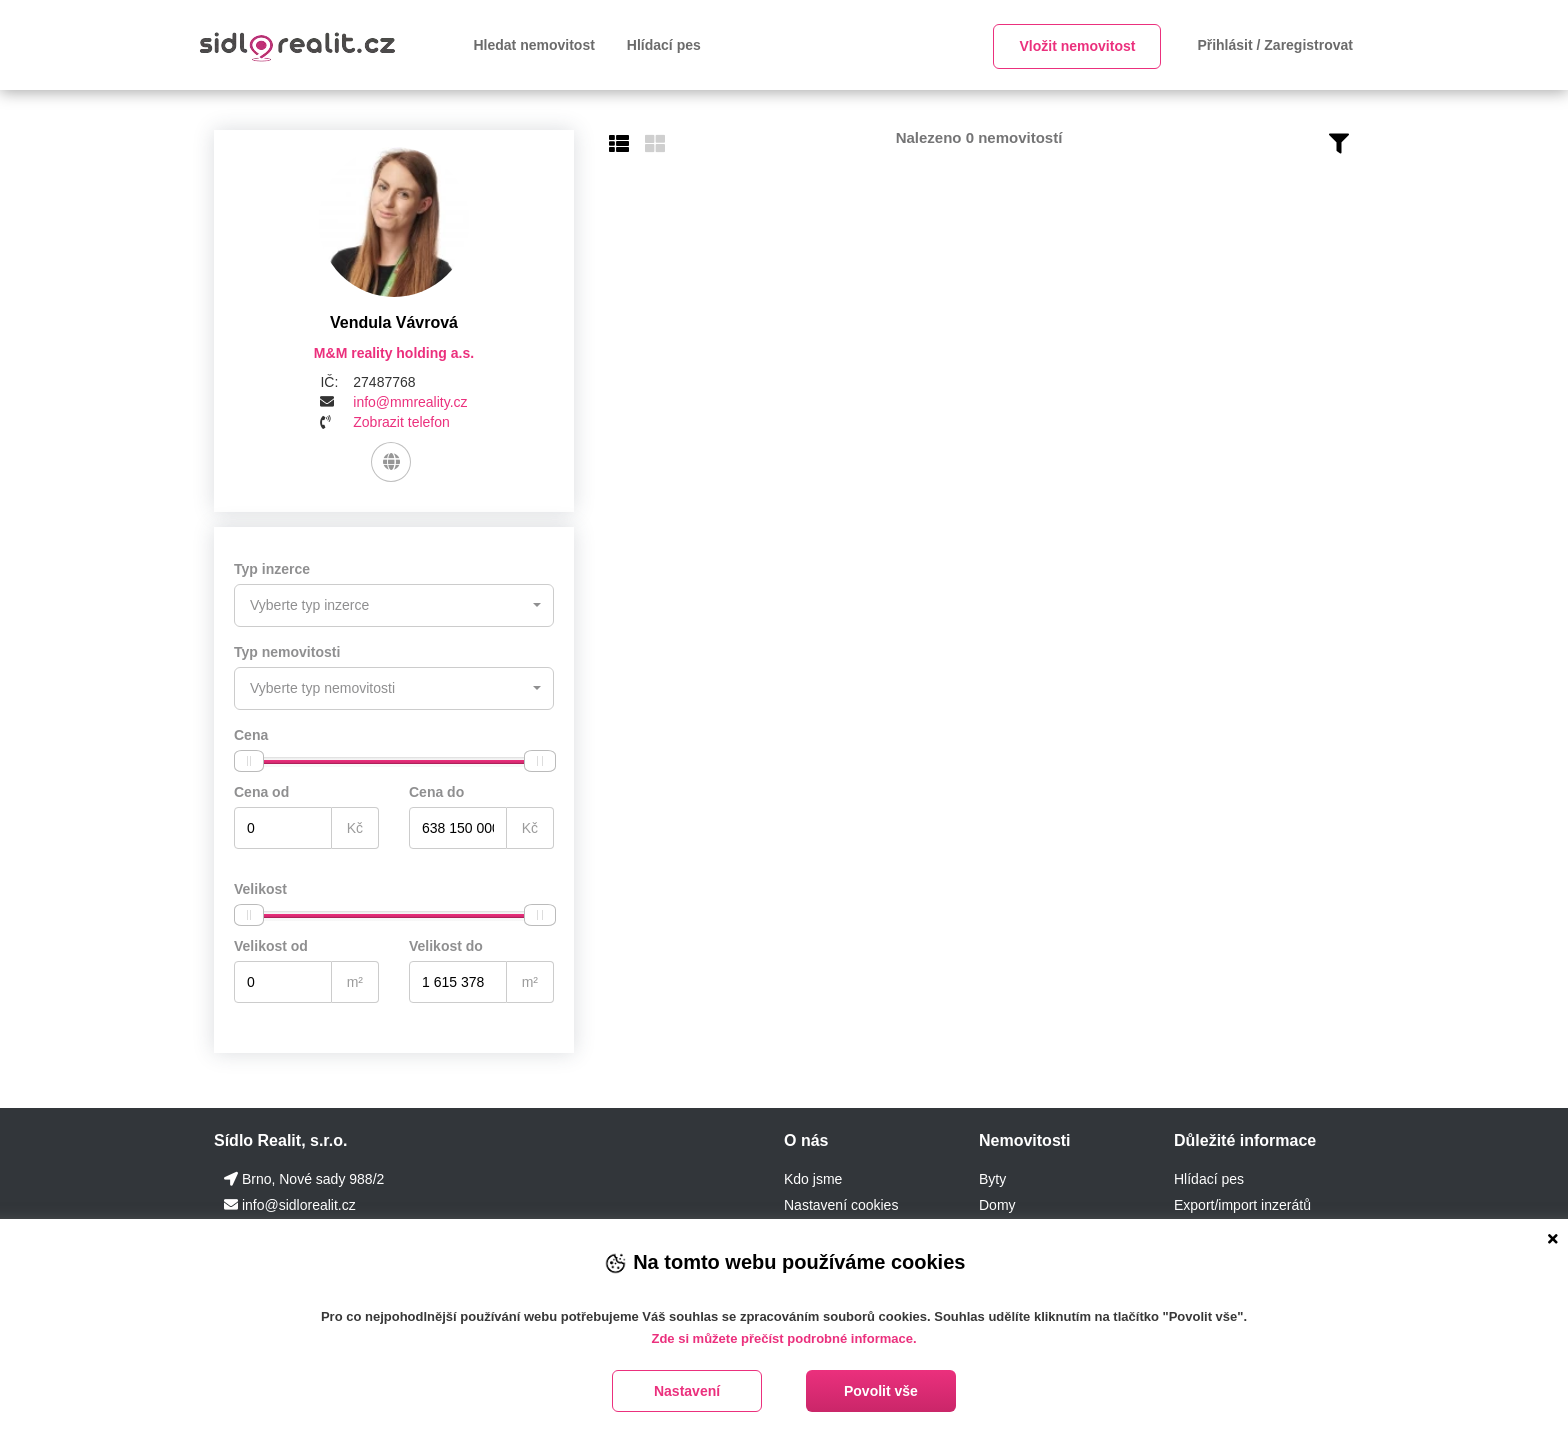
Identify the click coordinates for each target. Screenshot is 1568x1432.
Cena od (261, 790)
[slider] (249, 759)
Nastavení (687, 1391)
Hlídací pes (664, 45)
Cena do (436, 790)
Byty (992, 1177)
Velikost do (446, 944)
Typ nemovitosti (287, 651)
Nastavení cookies (841, 1203)
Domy (997, 1203)
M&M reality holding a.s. (394, 353)
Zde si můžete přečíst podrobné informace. (783, 1338)
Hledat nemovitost (534, 45)
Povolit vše (881, 1391)
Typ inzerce (272, 569)
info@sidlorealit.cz (299, 1203)
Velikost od (271, 944)
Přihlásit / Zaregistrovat (1275, 45)
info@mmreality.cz (410, 402)
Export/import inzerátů (1242, 1203)
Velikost (260, 887)
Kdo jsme (813, 1177)
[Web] (390, 462)
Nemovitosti (1025, 1138)
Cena (251, 733)
